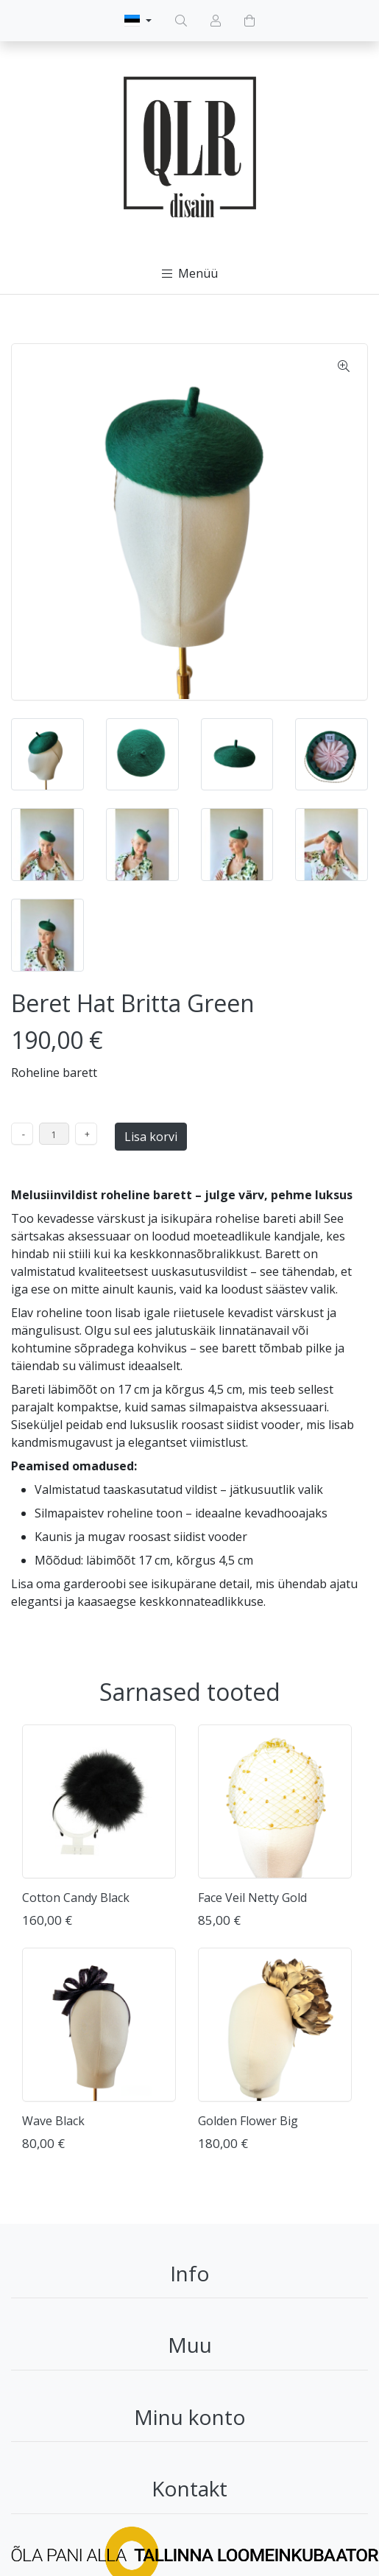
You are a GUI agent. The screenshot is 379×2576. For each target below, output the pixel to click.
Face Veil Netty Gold (252, 1897)
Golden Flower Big (248, 2121)
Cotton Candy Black (76, 1897)
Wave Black (53, 2121)
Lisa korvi (150, 1137)
